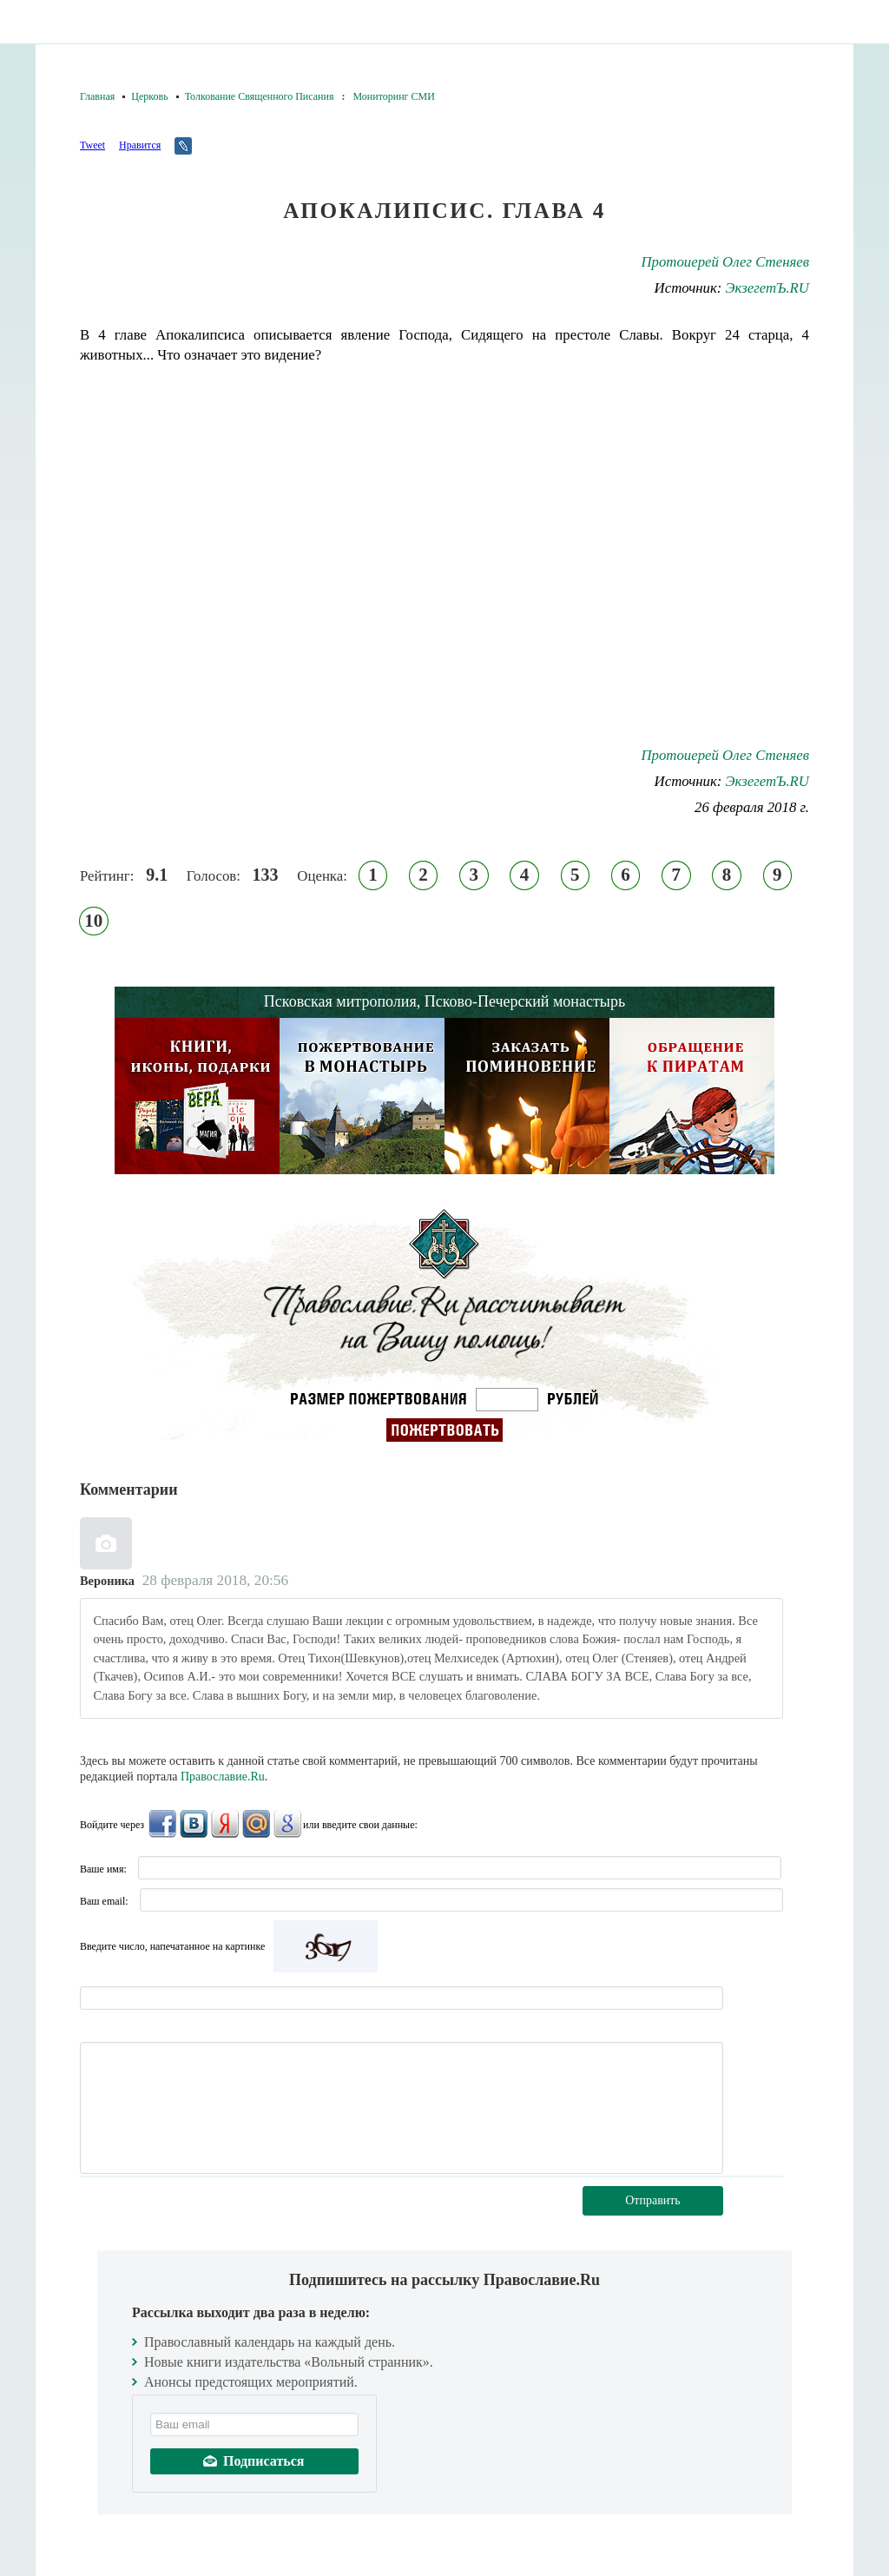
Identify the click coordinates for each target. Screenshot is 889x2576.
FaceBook (162, 1824)
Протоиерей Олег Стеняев (725, 262)
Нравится (140, 145)
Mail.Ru (256, 1824)
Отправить (653, 2200)
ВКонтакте (193, 1824)
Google (287, 1824)
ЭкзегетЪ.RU (767, 288)
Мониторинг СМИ (393, 96)
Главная (97, 96)
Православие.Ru (223, 1776)
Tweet (92, 145)
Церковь (149, 96)
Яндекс (225, 1824)
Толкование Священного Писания (259, 96)
